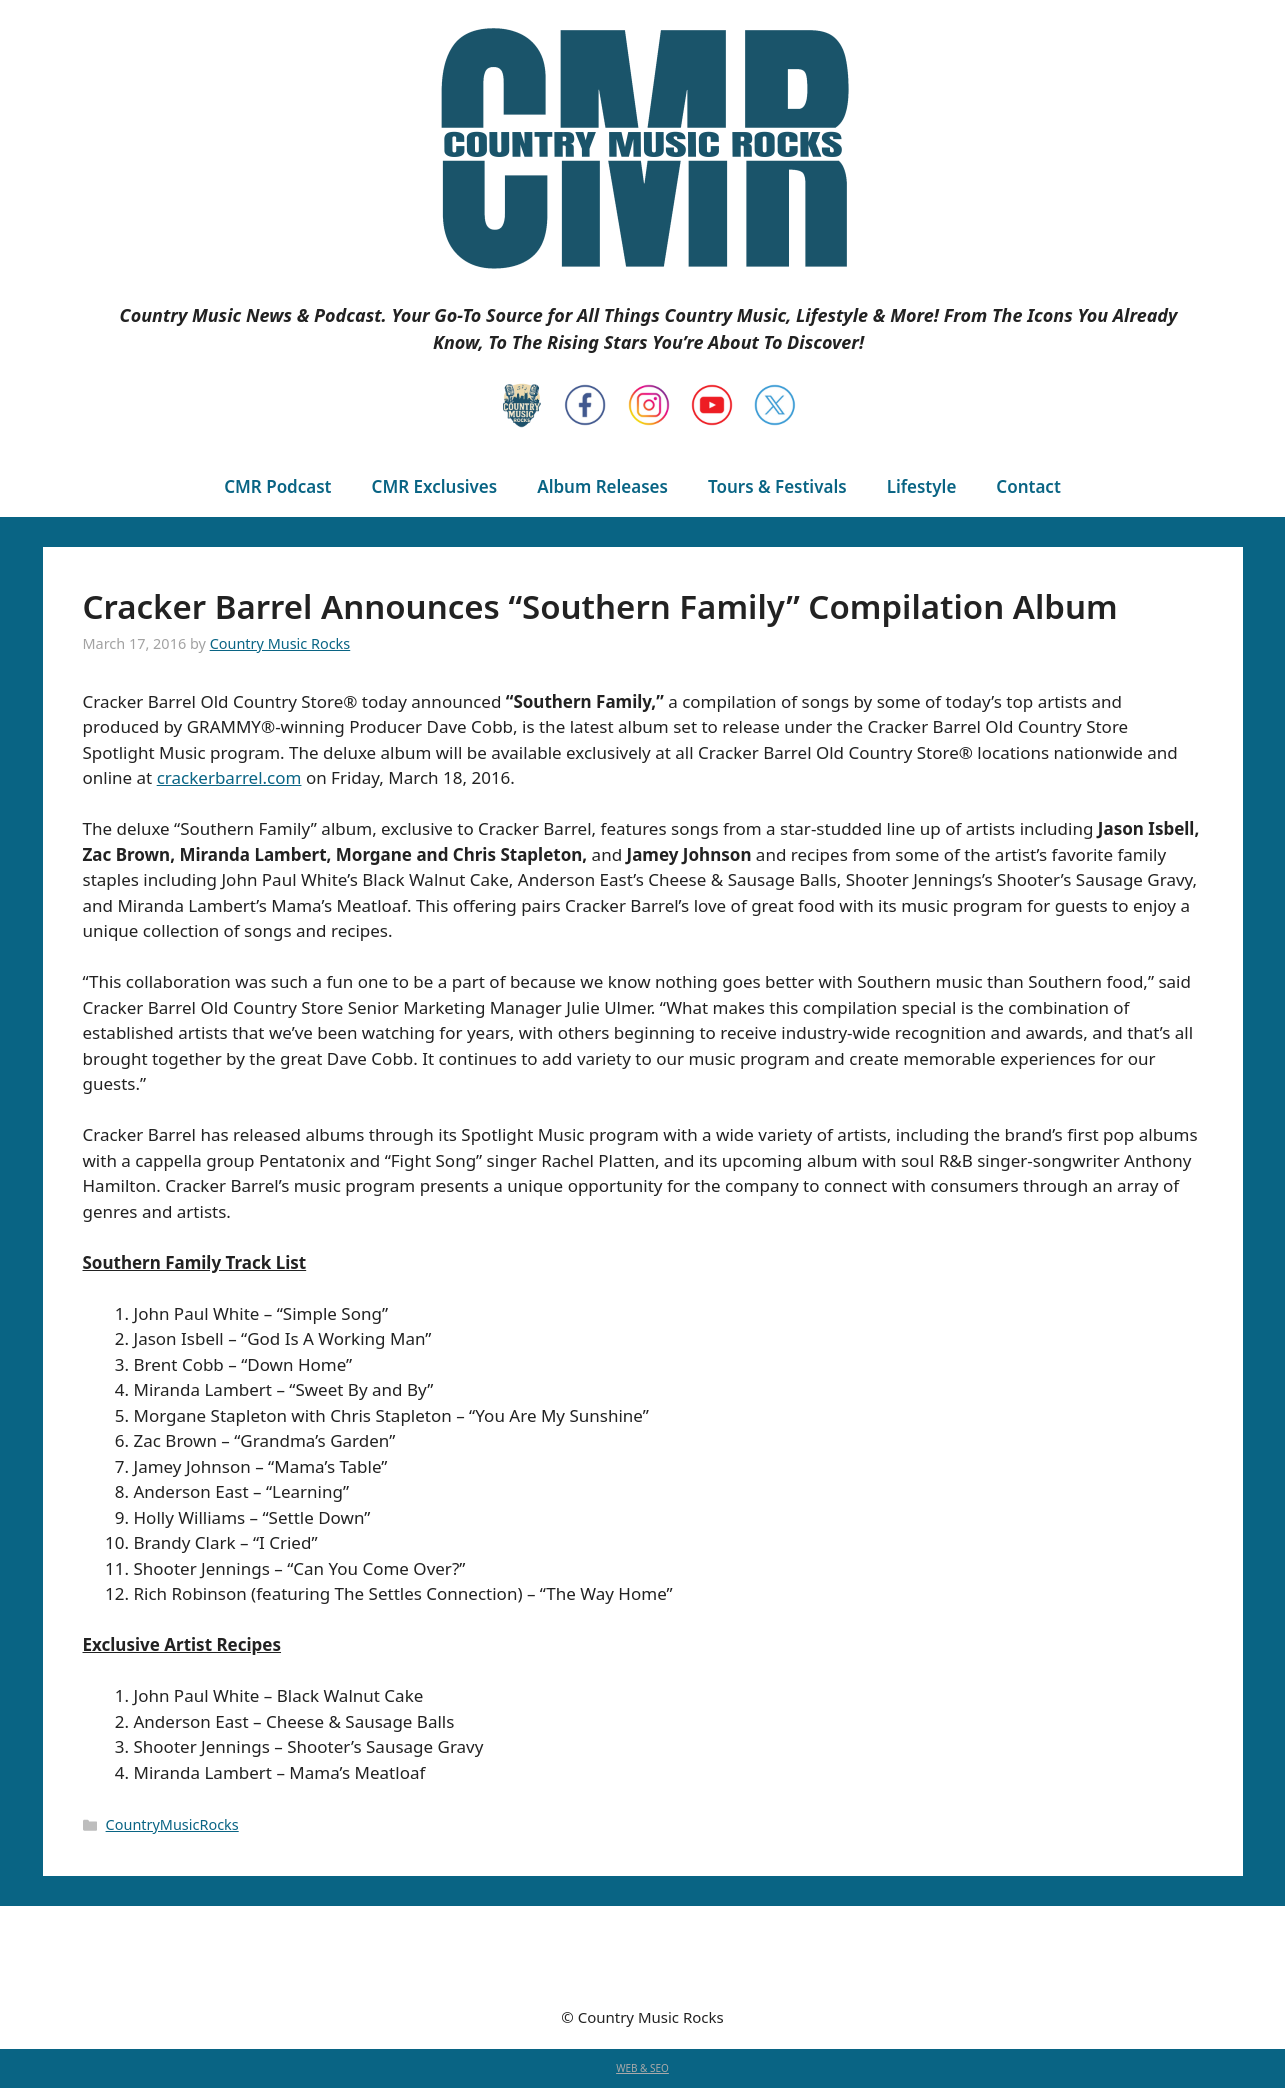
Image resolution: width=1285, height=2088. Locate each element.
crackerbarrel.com (229, 777)
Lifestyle (922, 486)
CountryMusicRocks (172, 1824)
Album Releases (602, 486)
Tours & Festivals (777, 486)
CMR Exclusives (435, 486)
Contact (1028, 486)
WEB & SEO (642, 2068)
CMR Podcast (277, 486)
